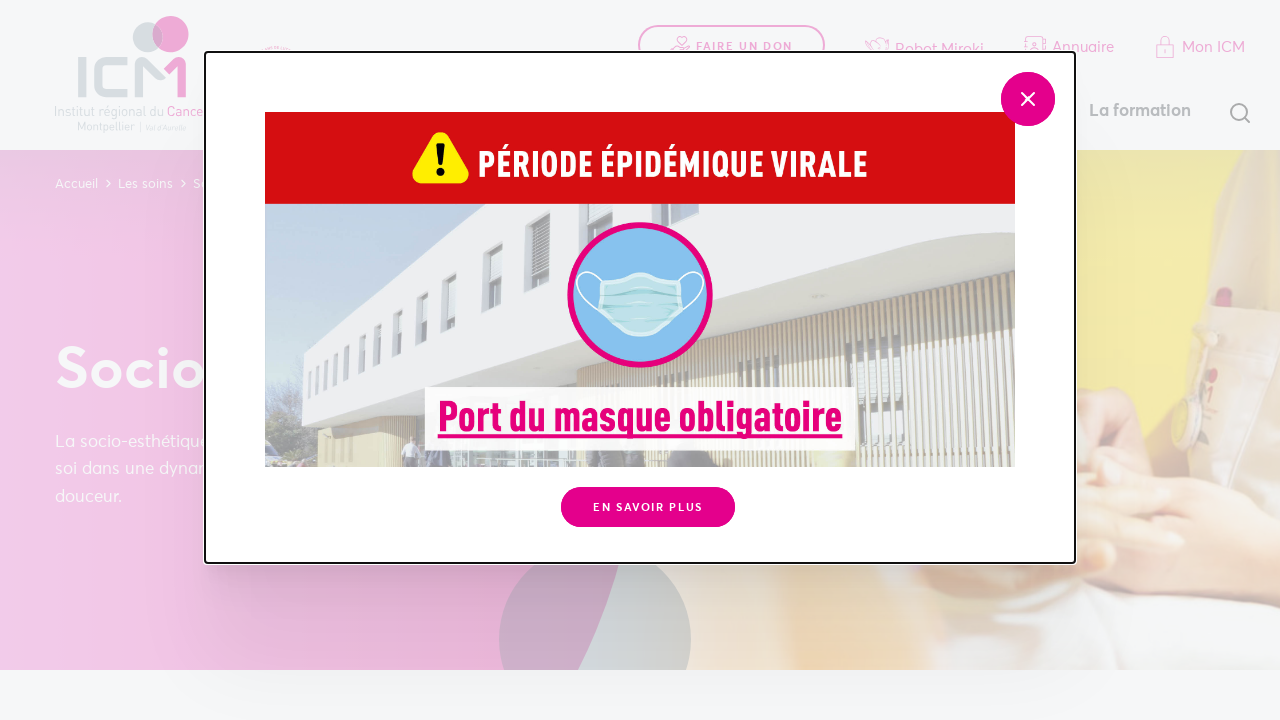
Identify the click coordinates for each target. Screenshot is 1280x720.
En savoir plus (648, 507)
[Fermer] (1028, 99)
